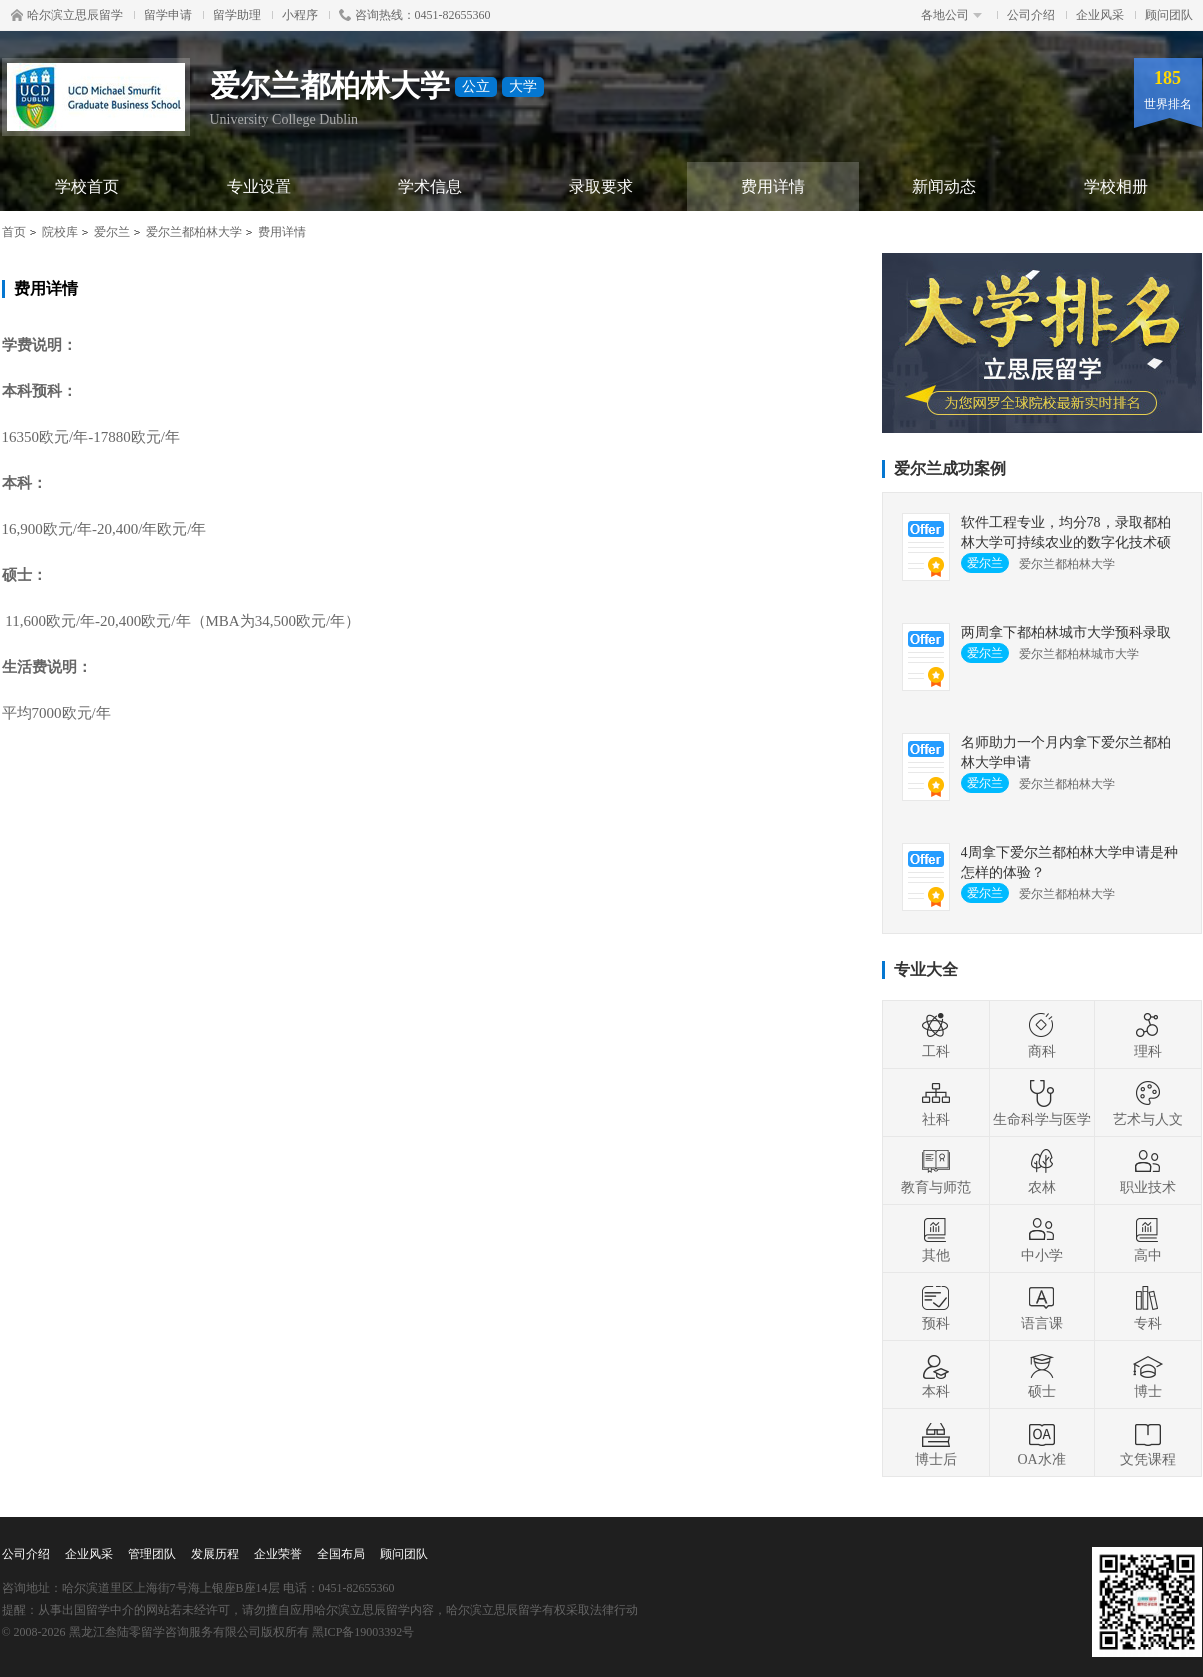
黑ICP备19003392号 (363, 1632)
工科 (936, 1035)
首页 (14, 232)
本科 (936, 1375)
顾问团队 (1169, 15)
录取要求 (601, 186)
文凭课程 (1148, 1443)
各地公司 (951, 15)
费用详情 (773, 186)
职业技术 (1148, 1171)
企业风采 (1100, 15)
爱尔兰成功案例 (950, 468)
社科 (936, 1103)
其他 (936, 1239)
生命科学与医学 (1042, 1103)
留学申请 (168, 15)
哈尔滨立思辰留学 (67, 15)
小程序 (300, 15)
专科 (1148, 1307)
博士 (1148, 1375)
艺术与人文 (1148, 1103)
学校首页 (87, 186)
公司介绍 (1031, 15)
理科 (1148, 1035)
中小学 (1042, 1239)
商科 (1042, 1035)
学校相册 (1116, 186)
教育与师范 (936, 1171)
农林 (1042, 1171)
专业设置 (259, 186)
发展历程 (215, 1554)
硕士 (1042, 1375)
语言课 (1042, 1307)
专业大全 (926, 969)
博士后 (936, 1443)
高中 (1148, 1239)
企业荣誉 (278, 1554)
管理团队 (152, 1554)
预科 (936, 1307)
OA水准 (1041, 1443)
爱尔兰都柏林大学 (194, 232)
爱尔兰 (112, 232)
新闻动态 (944, 186)
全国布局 (341, 1554)
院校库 (60, 232)
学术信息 (430, 186)
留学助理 (237, 15)
